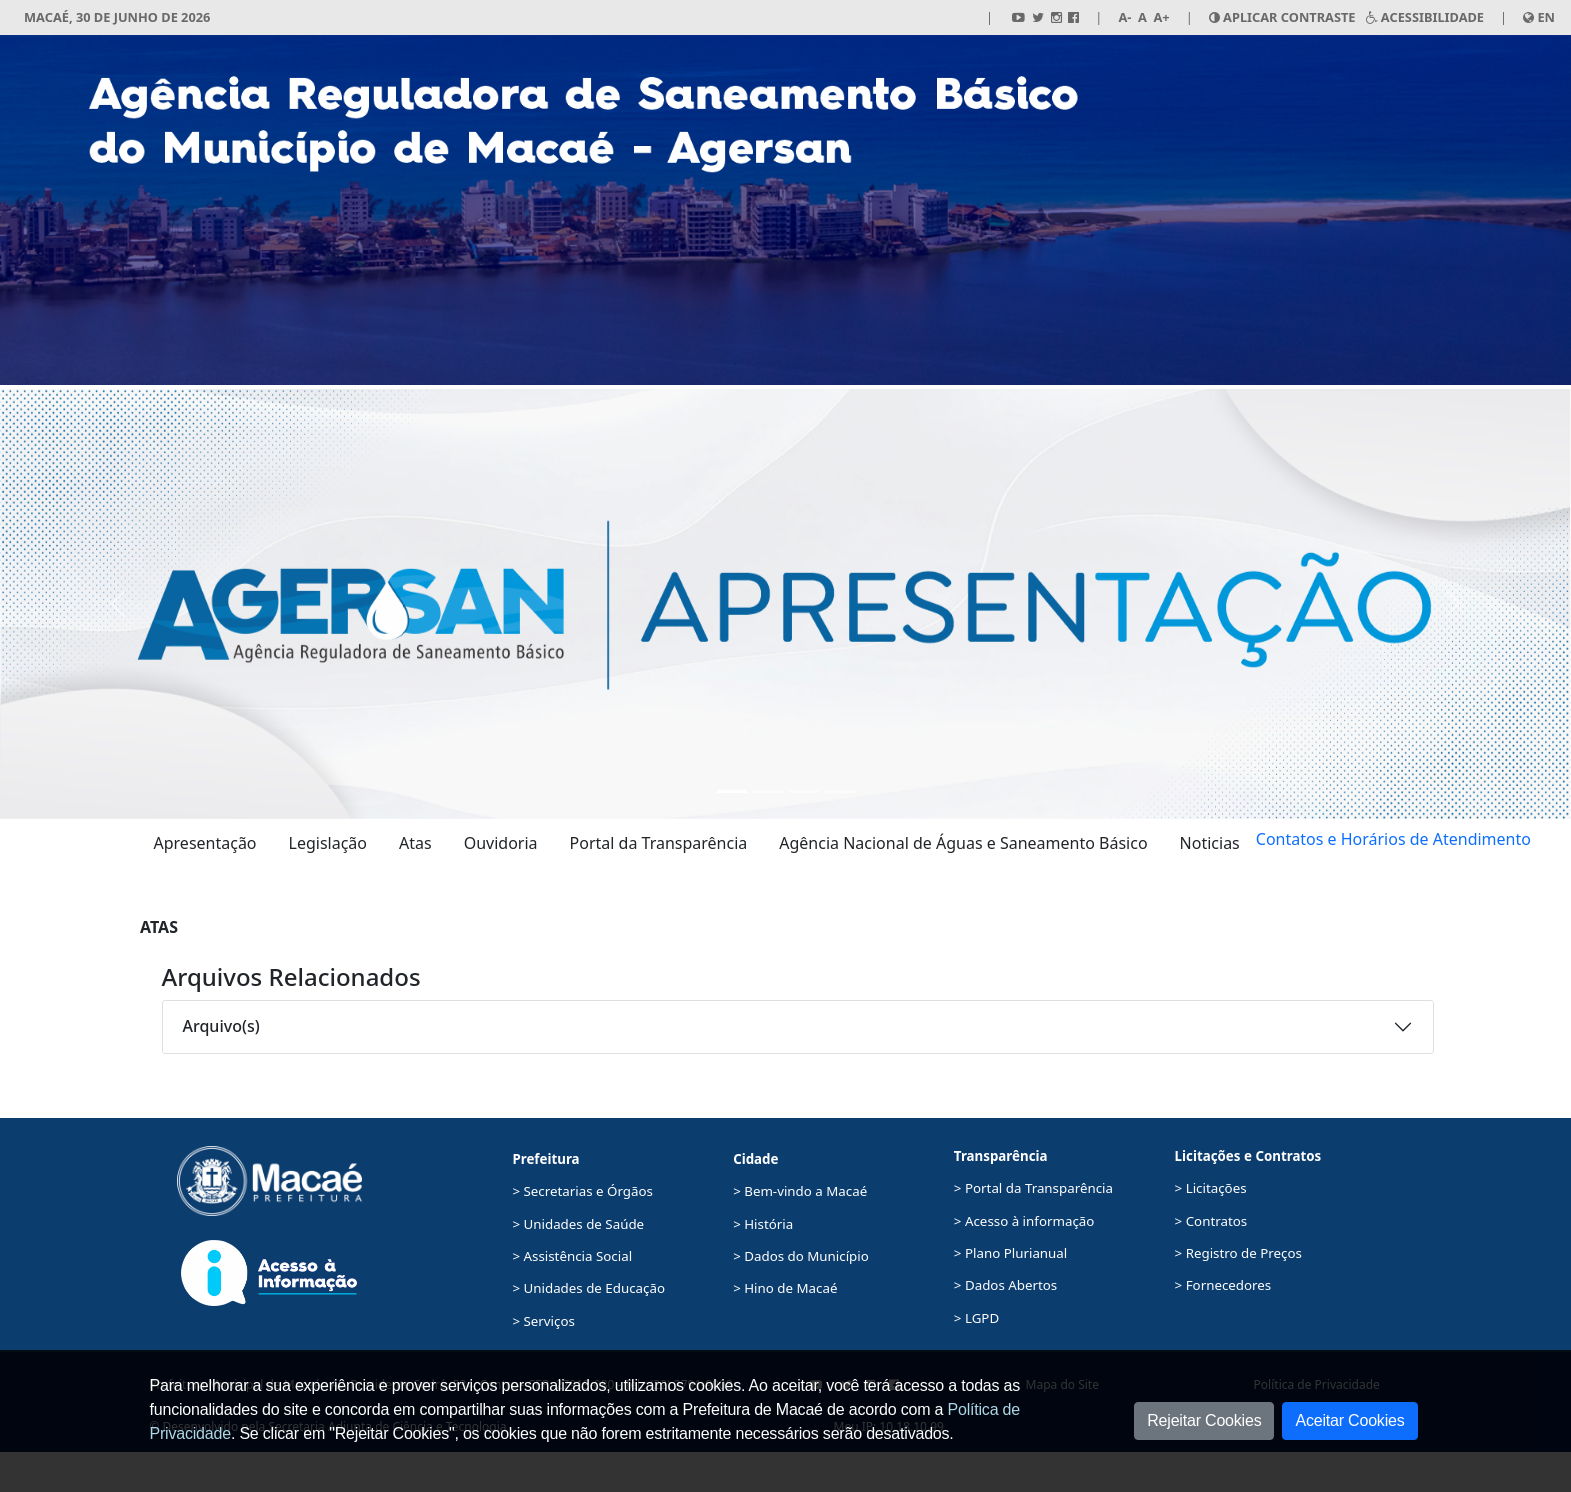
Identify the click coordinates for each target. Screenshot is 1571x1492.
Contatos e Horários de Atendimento (1393, 839)
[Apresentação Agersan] (732, 791)
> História (763, 1224)
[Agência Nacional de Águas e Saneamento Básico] (804, 791)
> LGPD (976, 1318)
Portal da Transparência (659, 843)
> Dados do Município (801, 1256)
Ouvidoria (501, 843)
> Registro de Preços (1238, 1253)
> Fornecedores (1223, 1285)
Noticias (1210, 843)
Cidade (755, 1159)
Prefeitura (545, 1159)
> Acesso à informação (1024, 1221)
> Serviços (543, 1321)
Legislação (328, 843)
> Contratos (1211, 1221)
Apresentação (205, 843)
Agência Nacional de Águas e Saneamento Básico (963, 843)
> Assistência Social (572, 1256)
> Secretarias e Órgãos (582, 1191)
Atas (415, 843)
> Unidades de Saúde (578, 1224)
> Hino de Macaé (785, 1288)
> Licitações (1211, 1188)
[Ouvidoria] (840, 791)
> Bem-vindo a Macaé (800, 1191)
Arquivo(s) (221, 1026)
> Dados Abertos (1005, 1285)
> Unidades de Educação (588, 1288)
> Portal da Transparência (1033, 1188)
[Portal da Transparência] (768, 791)
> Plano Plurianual (1010, 1253)
